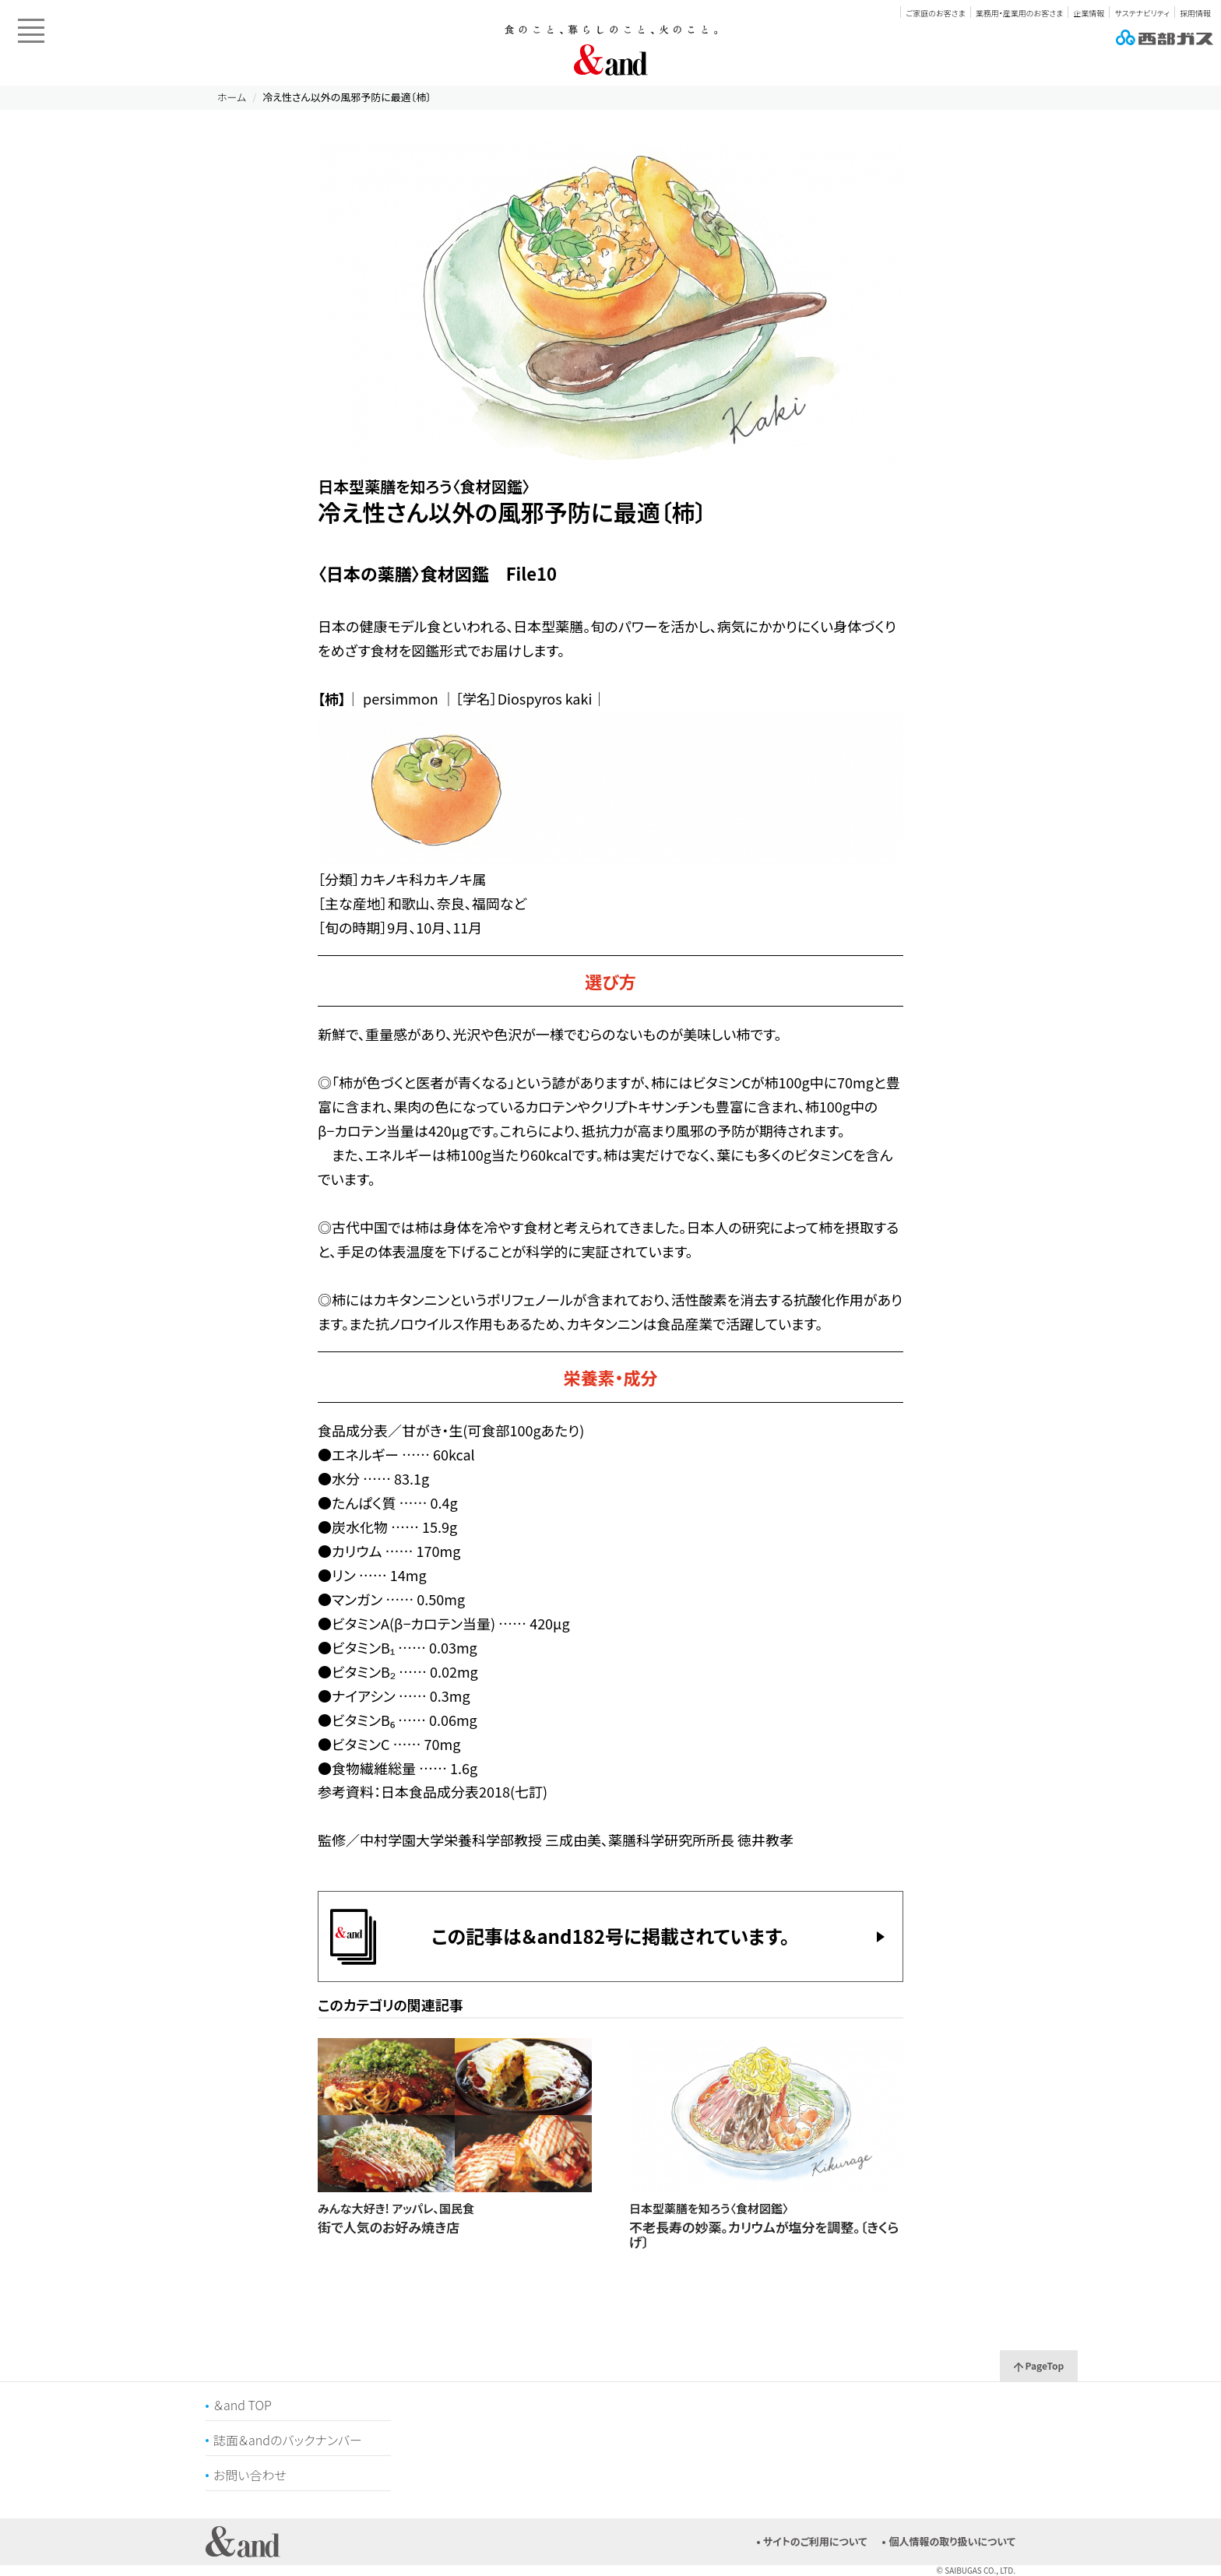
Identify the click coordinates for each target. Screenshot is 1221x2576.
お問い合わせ (250, 2474)
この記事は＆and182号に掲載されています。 (610, 1935)
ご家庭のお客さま (935, 13)
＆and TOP (242, 2404)
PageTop (1039, 2365)
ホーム (231, 97)
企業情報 (1088, 13)
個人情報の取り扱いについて (951, 2541)
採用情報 (1195, 13)
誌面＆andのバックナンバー (287, 2439)
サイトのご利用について (815, 2541)
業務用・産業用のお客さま (1019, 13)
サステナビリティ (1141, 13)
